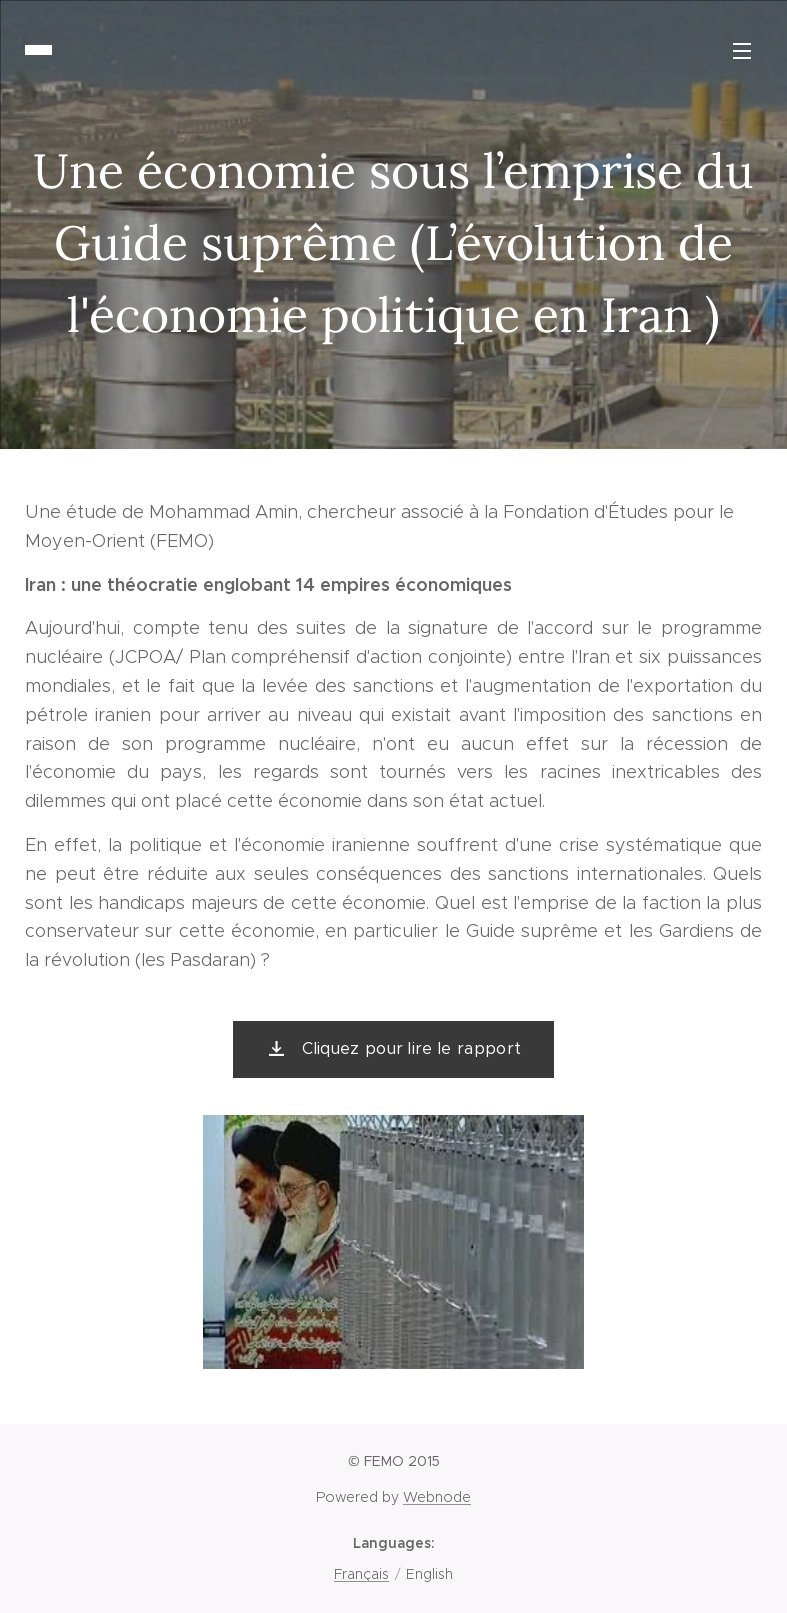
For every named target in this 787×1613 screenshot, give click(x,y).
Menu (742, 51)
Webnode (437, 1497)
